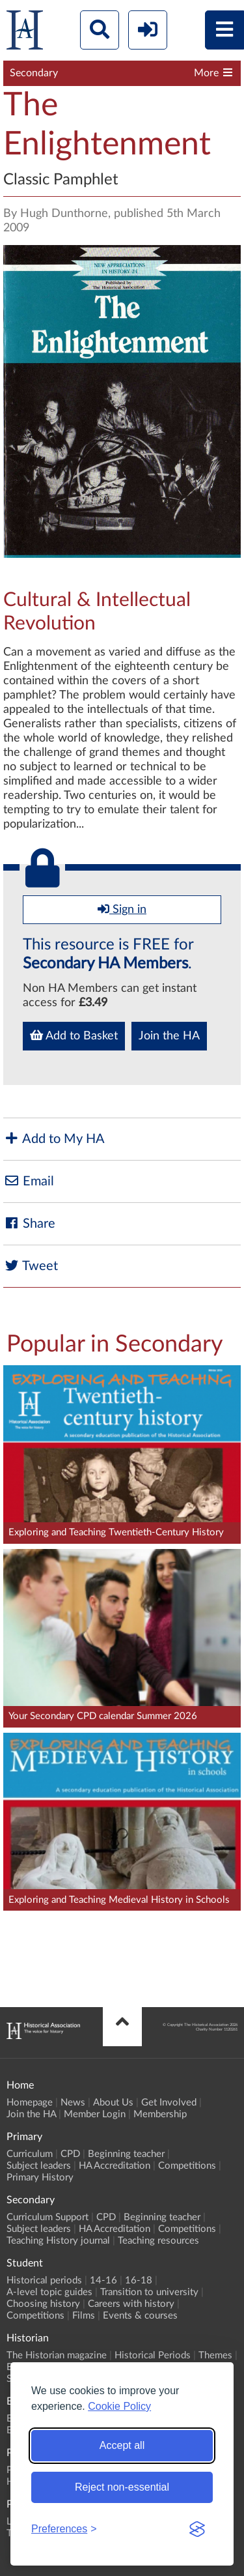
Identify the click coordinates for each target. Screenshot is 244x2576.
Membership (160, 2114)
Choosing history (43, 2304)
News (73, 2102)
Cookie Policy (119, 2406)
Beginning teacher (126, 2154)
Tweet (30, 1266)
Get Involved (169, 2102)
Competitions (187, 2166)
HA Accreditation (114, 2166)
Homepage (30, 2102)
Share (29, 1223)
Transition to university (149, 2292)
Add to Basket (74, 1035)
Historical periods (44, 2280)
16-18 (138, 2280)
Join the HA (169, 1036)
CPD (70, 2154)
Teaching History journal (58, 2241)
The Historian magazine (57, 2355)
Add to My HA (54, 1139)
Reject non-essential (122, 2487)
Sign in (122, 909)
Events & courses (140, 2316)
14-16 (103, 2280)
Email (28, 1181)
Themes (215, 2355)
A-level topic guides (49, 2292)
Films (83, 2316)
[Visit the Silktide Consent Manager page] (197, 2529)
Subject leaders (39, 2166)
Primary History (40, 2177)
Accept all (122, 2445)
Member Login (95, 2114)
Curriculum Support (47, 2217)
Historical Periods (153, 2355)
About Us (113, 2102)
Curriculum (30, 2154)
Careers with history (131, 2304)
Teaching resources (158, 2241)
